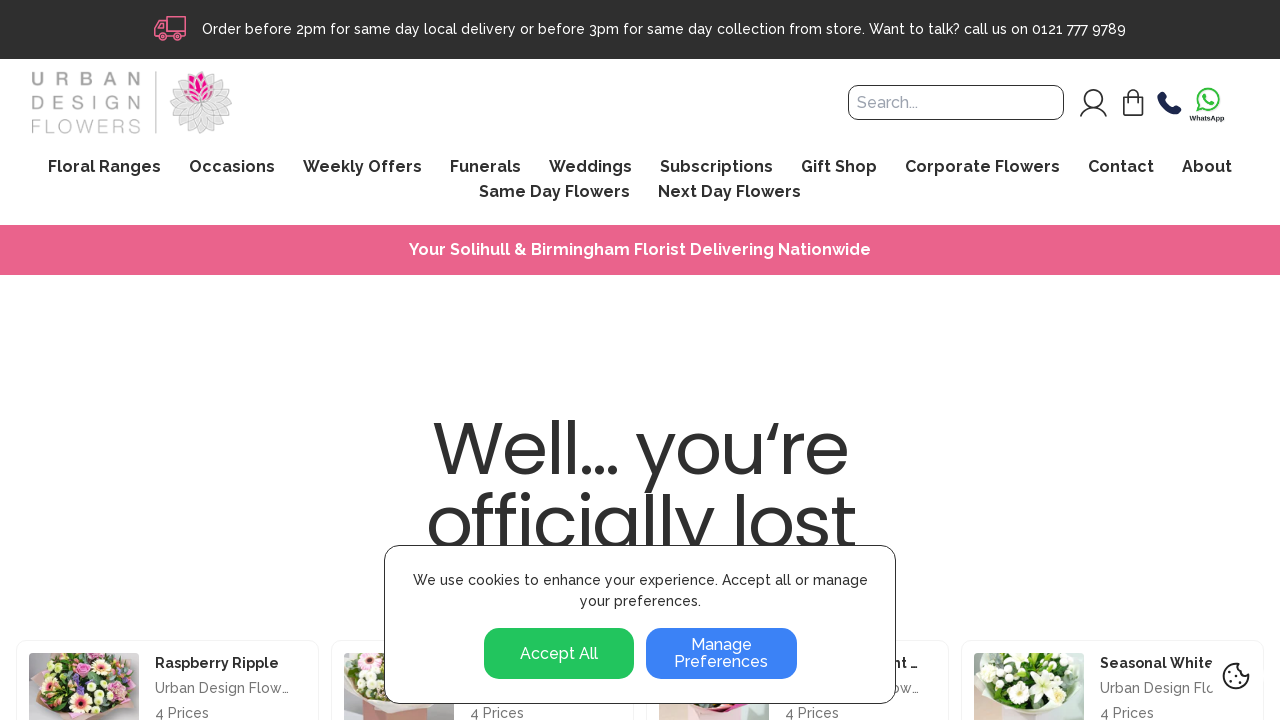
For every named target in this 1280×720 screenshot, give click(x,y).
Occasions (232, 167)
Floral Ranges (104, 167)
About (1207, 167)
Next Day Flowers (729, 192)
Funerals (485, 167)
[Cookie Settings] (1236, 676)
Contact (1121, 167)
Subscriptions (716, 167)
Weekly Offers (362, 167)
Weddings (590, 167)
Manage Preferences (721, 653)
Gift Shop (839, 167)
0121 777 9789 (1079, 29)
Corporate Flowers (982, 167)
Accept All (559, 653)
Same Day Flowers (554, 192)
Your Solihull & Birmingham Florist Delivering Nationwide (640, 250)
